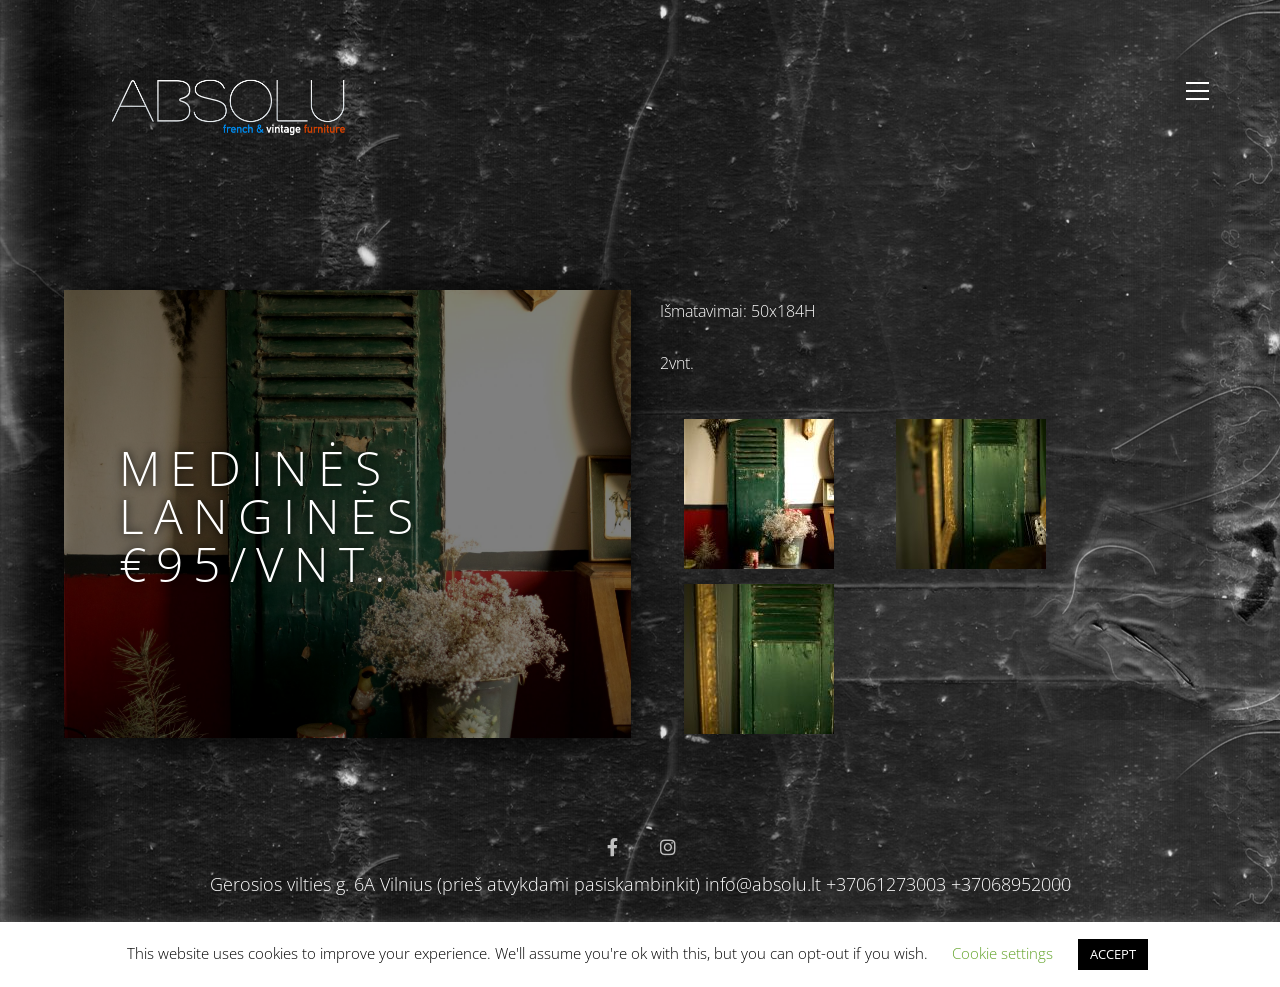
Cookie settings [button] (1002, 953)
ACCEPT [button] (1113, 954)
